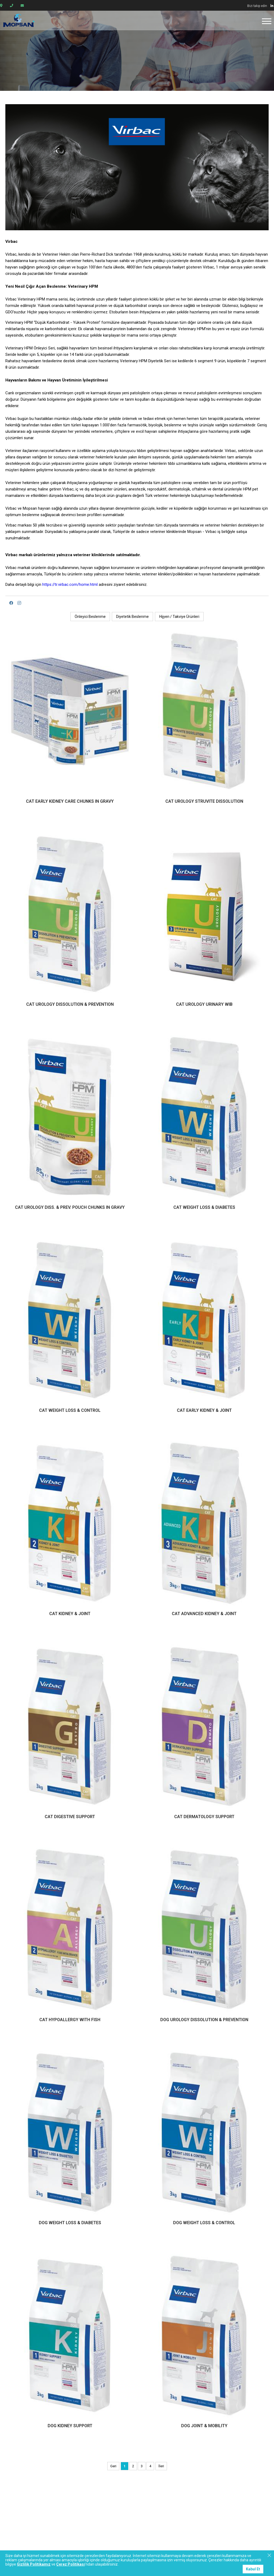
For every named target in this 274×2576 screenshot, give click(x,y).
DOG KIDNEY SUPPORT (70, 2425)
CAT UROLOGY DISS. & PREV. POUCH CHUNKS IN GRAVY (70, 1207)
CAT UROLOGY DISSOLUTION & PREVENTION (70, 1004)
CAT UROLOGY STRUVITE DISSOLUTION (204, 801)
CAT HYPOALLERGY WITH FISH (69, 2019)
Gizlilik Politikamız (34, 2564)
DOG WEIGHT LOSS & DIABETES (70, 2222)
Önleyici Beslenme (90, 616)
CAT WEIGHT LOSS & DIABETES (204, 1207)
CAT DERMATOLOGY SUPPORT (204, 1816)
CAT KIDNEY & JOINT (69, 1613)
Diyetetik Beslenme (132, 616)
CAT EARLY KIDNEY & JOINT (204, 1410)
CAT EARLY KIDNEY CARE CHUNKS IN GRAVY (70, 801)
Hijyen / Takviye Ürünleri (179, 616)
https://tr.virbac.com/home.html (70, 584)
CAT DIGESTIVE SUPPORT (70, 1816)
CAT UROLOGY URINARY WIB (204, 1004)
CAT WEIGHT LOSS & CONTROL (70, 1410)
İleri (161, 2466)
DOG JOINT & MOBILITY (204, 2425)
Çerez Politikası (70, 2564)
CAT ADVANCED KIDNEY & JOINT (204, 1613)
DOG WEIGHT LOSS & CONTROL (204, 2222)
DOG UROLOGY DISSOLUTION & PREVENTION (204, 2019)
